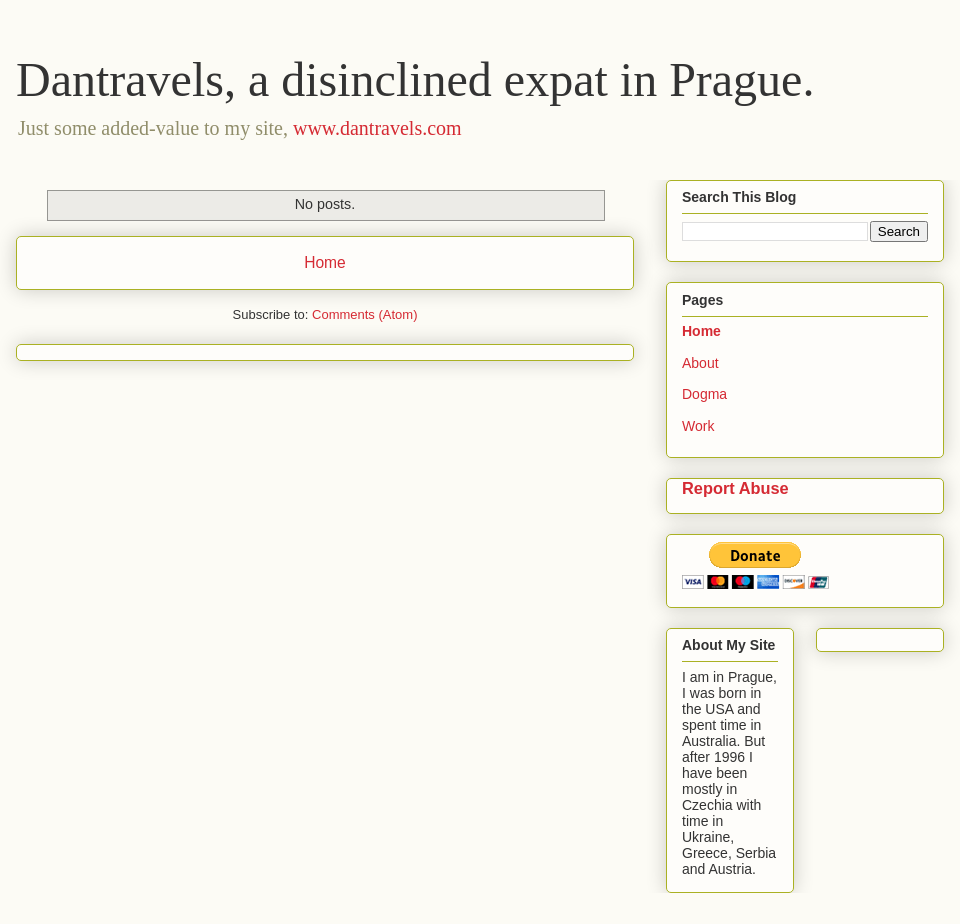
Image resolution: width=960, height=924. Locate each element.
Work (698, 426)
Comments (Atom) (364, 314)
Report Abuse (735, 488)
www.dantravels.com (377, 128)
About (700, 363)
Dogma (704, 394)
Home (325, 262)
